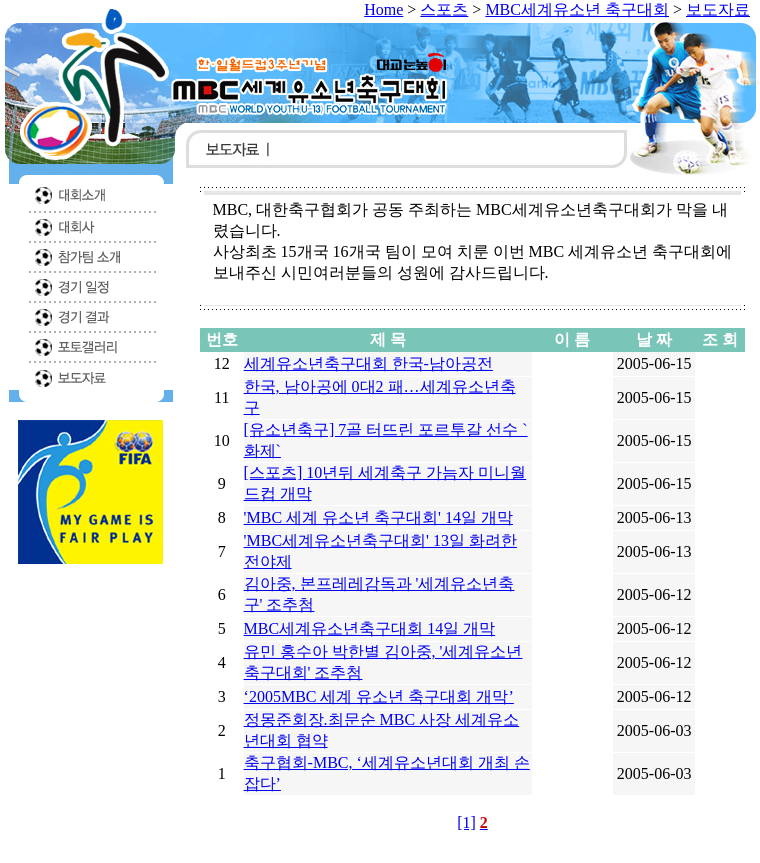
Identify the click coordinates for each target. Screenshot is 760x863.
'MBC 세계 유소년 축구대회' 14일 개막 (378, 517)
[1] (466, 822)
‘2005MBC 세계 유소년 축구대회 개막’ (379, 696)
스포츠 (444, 9)
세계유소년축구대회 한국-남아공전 (368, 363)
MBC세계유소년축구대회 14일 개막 (370, 628)
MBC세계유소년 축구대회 (577, 9)
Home (383, 9)
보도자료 (718, 9)
